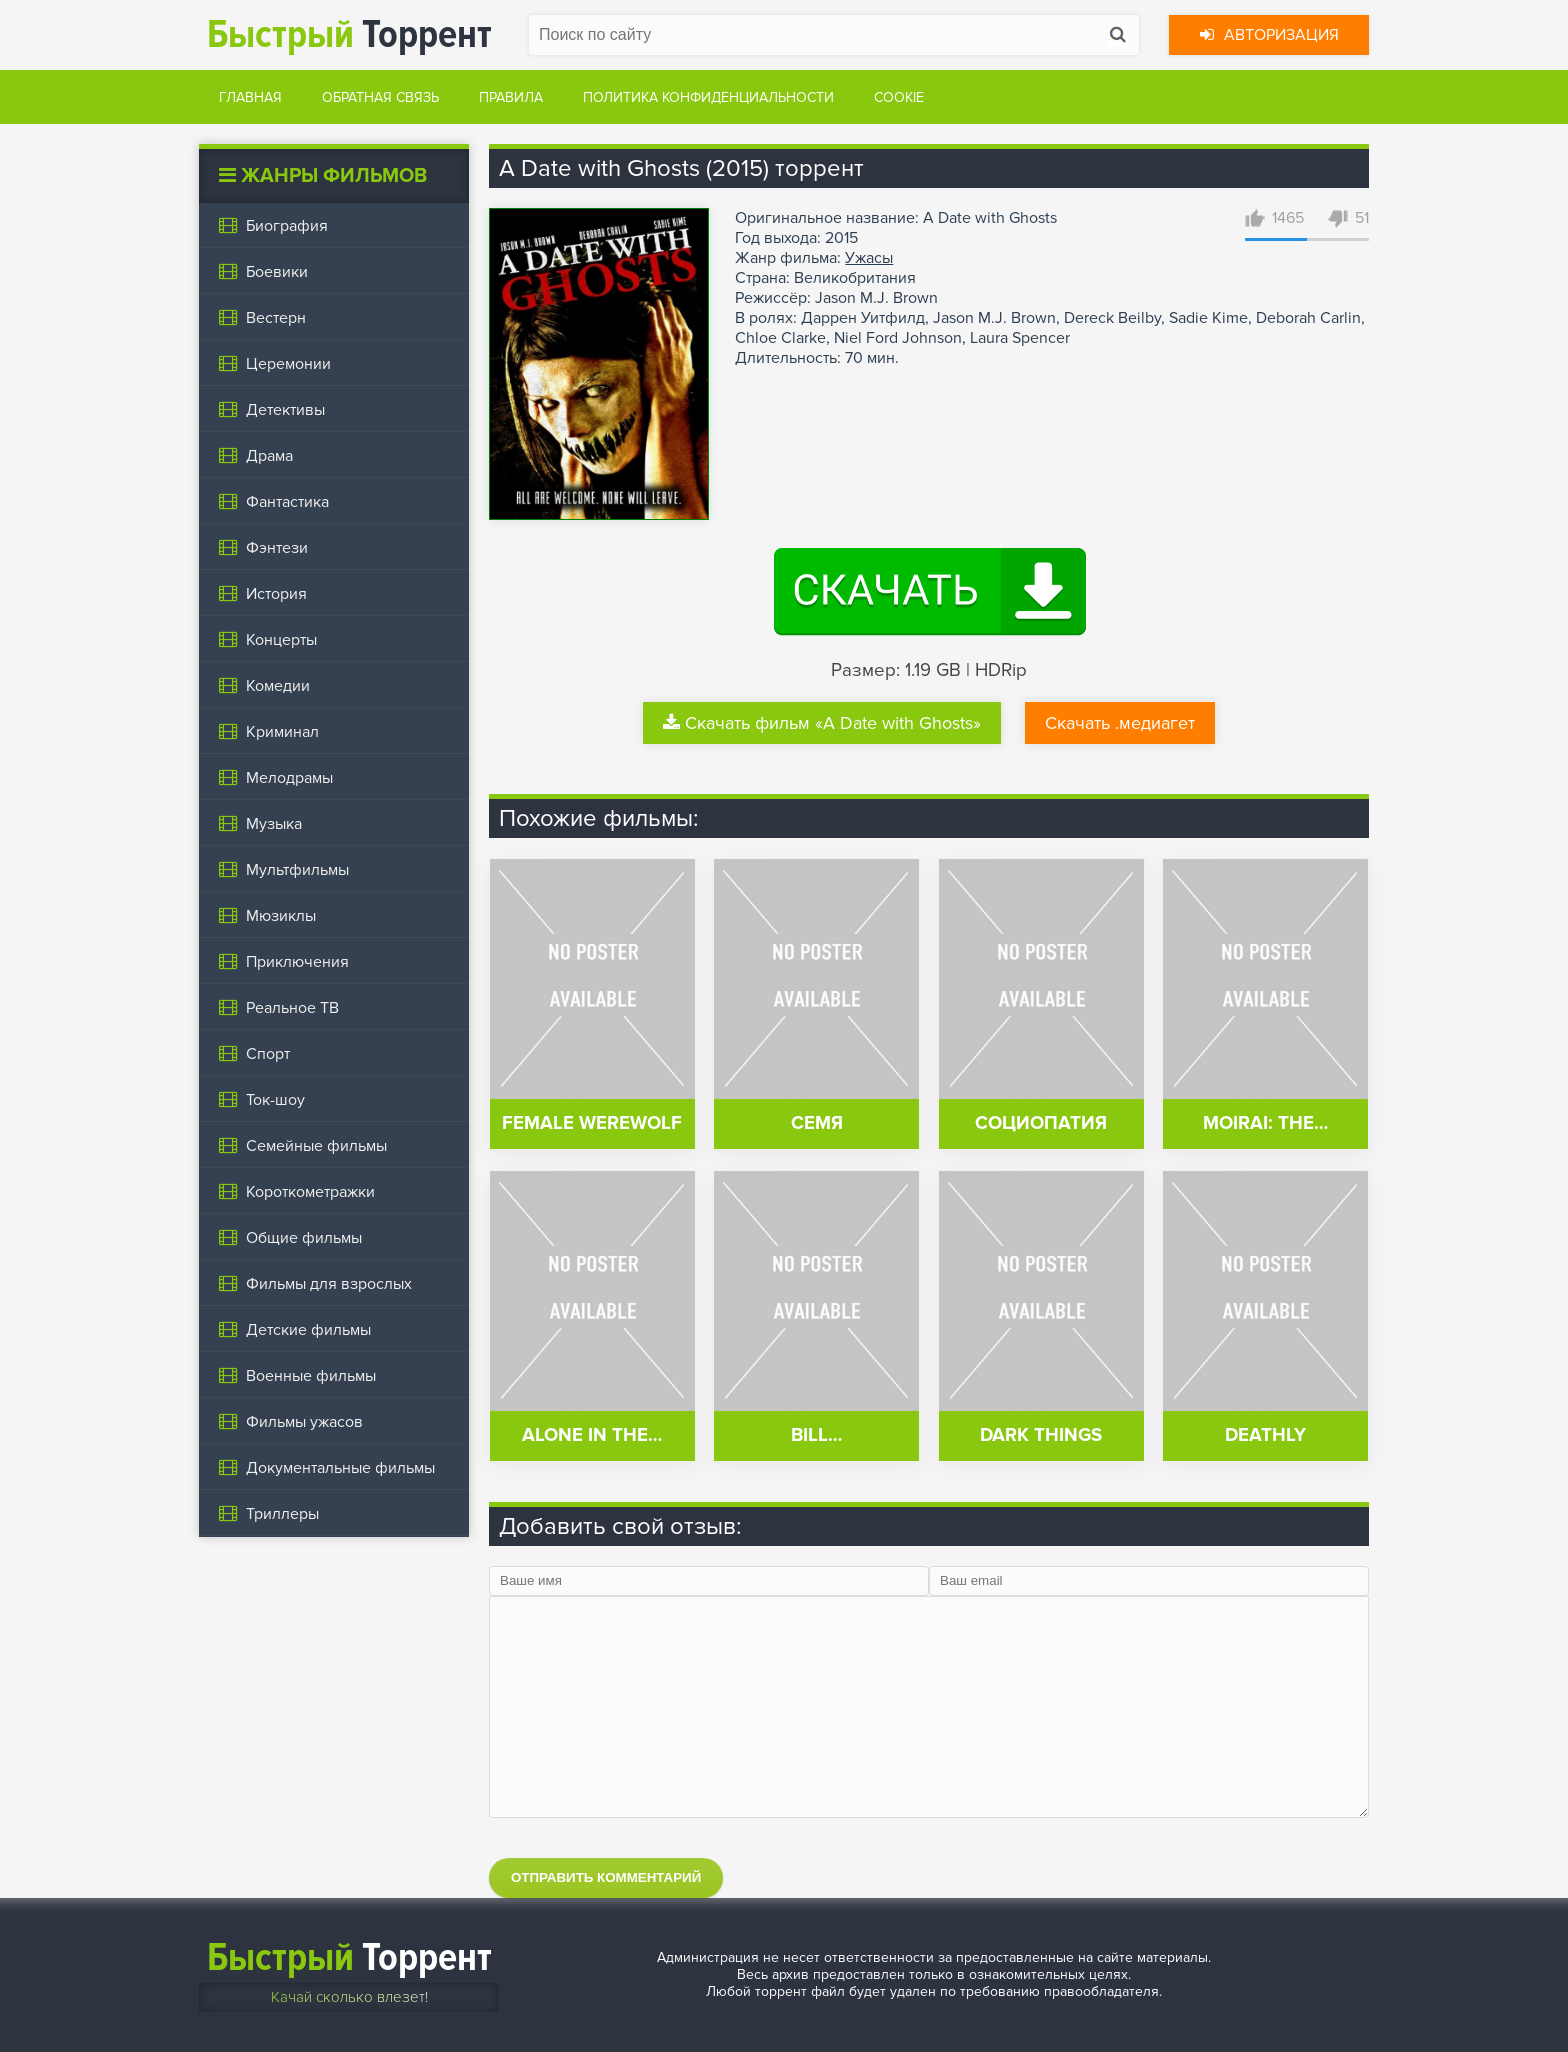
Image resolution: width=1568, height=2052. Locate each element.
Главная (250, 97)
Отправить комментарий (606, 1877)
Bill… (816, 1435)
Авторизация (1269, 35)
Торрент (349, 34)
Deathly (1265, 1435)
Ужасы (869, 258)
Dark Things (1041, 1435)
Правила (511, 97)
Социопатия (1041, 1123)
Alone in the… (592, 1435)
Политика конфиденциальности (708, 97)
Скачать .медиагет (1120, 723)
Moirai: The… (1265, 1123)
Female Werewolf (592, 1123)
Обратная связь (380, 97)
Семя (817, 1123)
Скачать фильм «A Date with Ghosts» (822, 723)
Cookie (899, 97)
